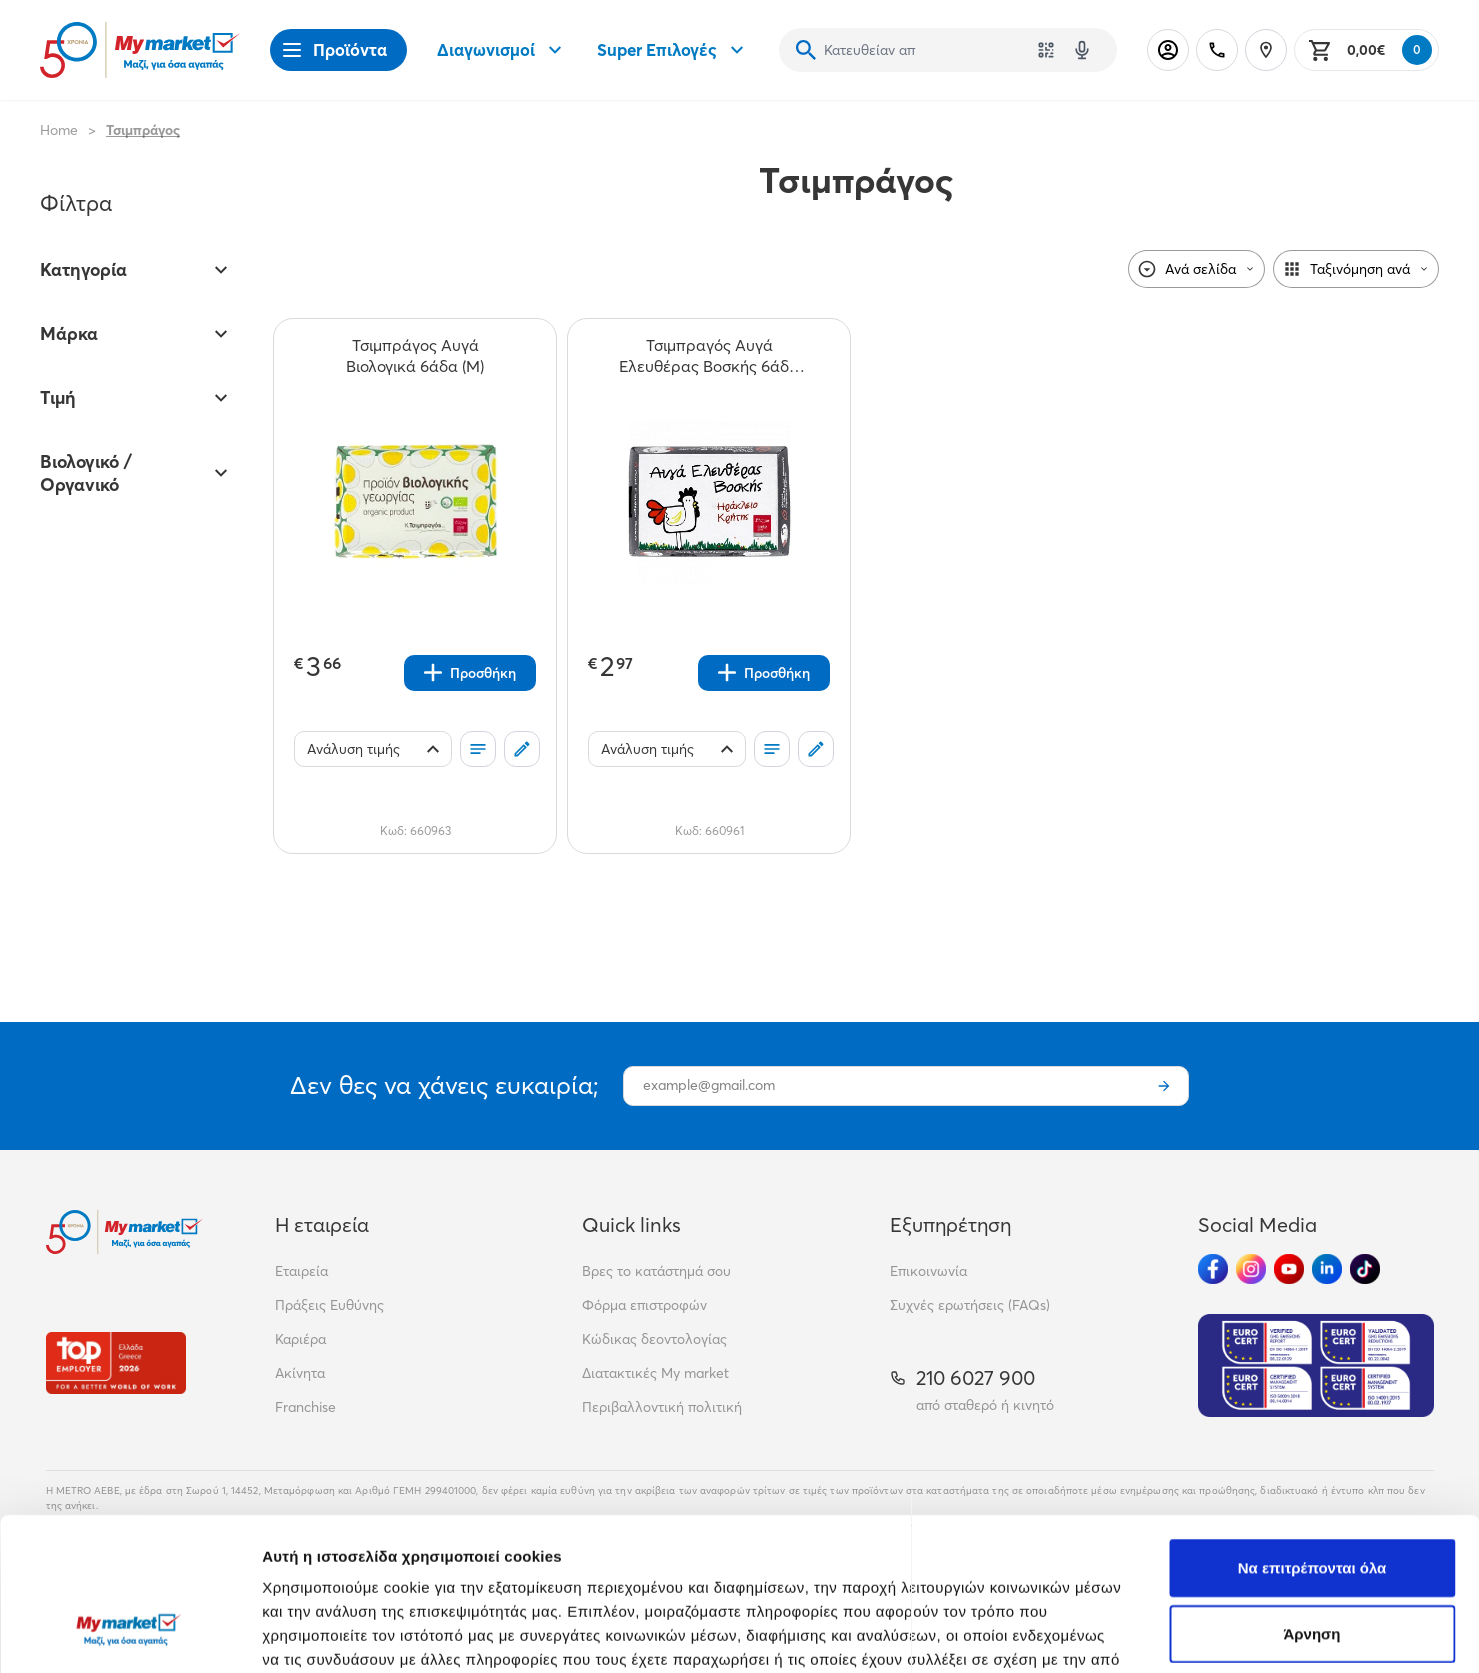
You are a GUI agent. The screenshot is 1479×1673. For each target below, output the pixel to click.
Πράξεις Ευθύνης (329, 1305)
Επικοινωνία (928, 1271)
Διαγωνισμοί (502, 50)
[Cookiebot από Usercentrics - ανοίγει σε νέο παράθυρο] (129, 1634)
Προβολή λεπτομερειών (1188, 1633)
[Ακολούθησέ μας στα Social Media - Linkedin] (1327, 1269)
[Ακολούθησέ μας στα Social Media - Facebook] (1213, 1269)
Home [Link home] (59, 130)
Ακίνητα (300, 1373)
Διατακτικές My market (655, 1373)
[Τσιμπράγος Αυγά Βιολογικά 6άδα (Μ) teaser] (415, 356)
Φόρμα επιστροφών (644, 1305)
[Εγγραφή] (1164, 1086)
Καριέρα (300, 1339)
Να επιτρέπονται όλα (1312, 1436)
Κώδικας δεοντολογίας (654, 1339)
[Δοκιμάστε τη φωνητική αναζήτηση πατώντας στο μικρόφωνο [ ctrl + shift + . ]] (1082, 50)
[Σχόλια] (522, 749)
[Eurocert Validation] (1316, 1365)
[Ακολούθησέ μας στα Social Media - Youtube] (1289, 1269)
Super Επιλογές (673, 50)
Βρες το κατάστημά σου (656, 1271)
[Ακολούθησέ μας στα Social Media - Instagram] (1251, 1269)
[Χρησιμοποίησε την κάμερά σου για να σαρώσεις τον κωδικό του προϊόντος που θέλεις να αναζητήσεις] (1046, 50)
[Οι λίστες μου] (478, 749)
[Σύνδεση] (1168, 50)
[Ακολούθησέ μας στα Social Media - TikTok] (1365, 1269)
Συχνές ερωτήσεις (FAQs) (970, 1305)
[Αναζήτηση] (806, 50)
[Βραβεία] (116, 1362)
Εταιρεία (301, 1271)
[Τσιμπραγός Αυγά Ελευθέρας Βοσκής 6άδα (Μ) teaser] (709, 356)
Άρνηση (1311, 1502)
